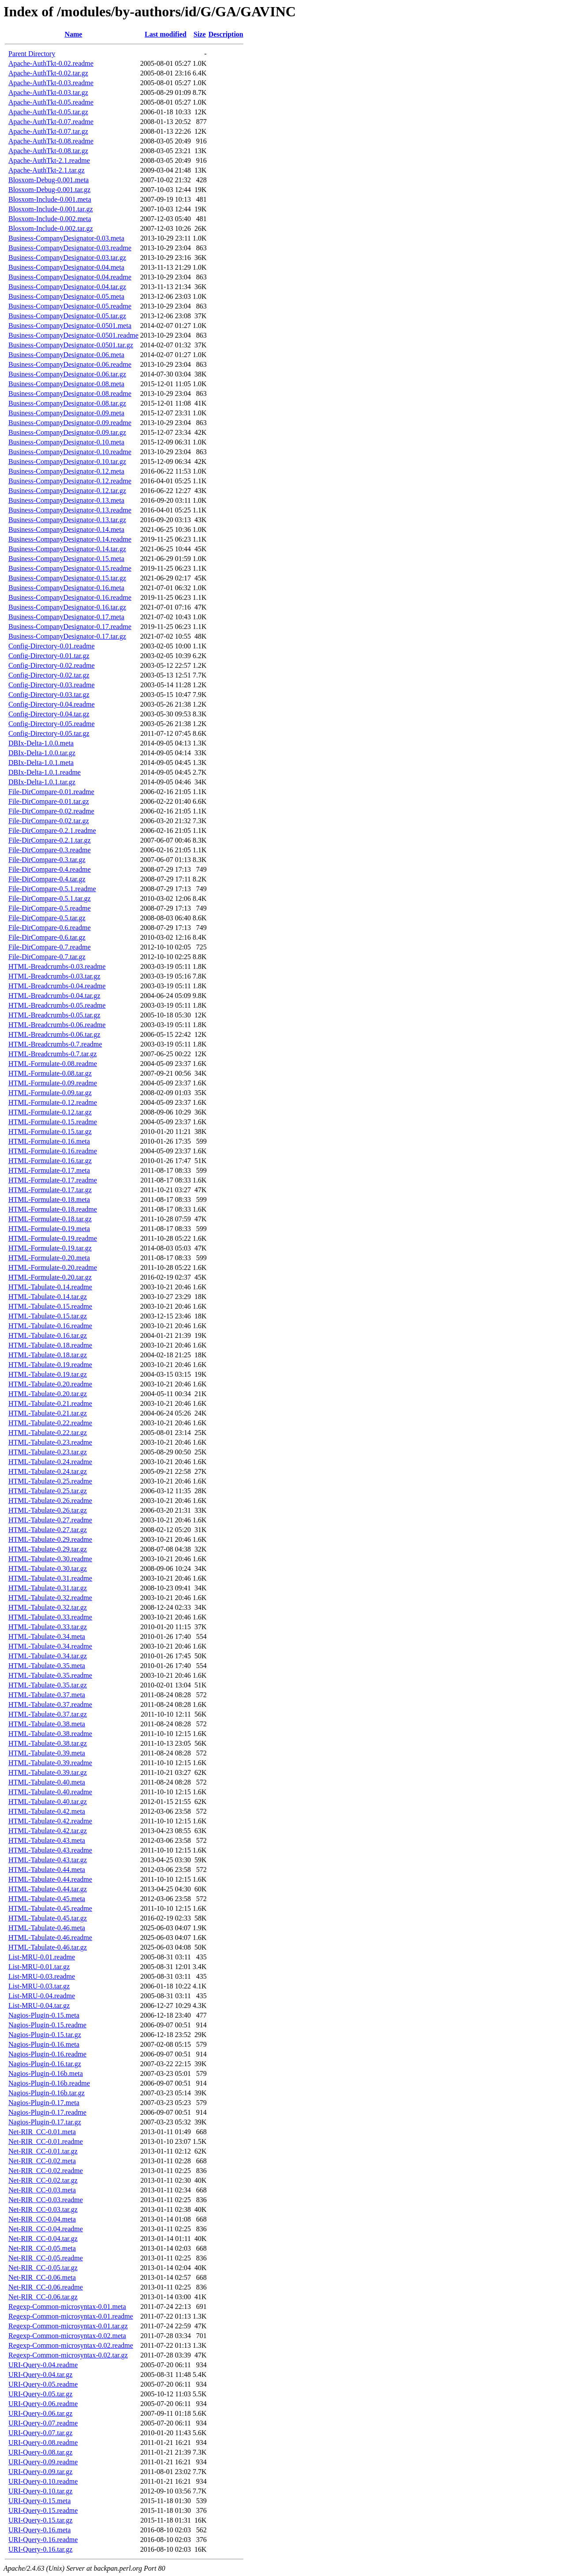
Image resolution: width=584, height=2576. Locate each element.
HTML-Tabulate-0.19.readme (50, 1364)
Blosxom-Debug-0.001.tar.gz (49, 189)
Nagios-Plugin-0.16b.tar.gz (46, 2093)
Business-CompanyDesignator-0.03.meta (66, 238)
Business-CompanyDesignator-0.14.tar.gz (67, 549)
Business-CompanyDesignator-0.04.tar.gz (67, 286)
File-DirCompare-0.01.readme (51, 791)
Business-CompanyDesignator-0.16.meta (66, 587)
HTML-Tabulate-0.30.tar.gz (47, 1568)
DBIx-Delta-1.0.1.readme (44, 772)
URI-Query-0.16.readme (43, 2539)
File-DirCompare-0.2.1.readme (52, 830)
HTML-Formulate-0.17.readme (52, 1180)
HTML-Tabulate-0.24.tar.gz (47, 1471)
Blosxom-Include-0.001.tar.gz (50, 209)
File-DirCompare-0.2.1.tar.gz (49, 840)
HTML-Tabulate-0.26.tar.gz (47, 1510)
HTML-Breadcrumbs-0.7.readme (55, 1044)
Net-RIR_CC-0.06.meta (42, 2277)
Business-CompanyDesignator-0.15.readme (69, 568)
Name (73, 34)
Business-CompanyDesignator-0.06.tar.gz (67, 374)
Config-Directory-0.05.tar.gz (49, 733)
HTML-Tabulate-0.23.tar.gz (47, 1452)
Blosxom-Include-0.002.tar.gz (50, 228)
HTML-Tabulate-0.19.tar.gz (47, 1374)
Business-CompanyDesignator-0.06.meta (66, 354)
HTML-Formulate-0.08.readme (52, 1063)
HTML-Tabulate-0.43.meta (46, 1840)
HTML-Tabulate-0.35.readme (50, 1675)
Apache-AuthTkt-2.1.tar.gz (46, 170)
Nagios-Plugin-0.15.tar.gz (44, 2034)
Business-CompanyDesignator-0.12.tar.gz (67, 490)
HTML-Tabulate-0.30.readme (50, 1559)
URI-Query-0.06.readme (43, 2403)
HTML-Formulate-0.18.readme (52, 1209)
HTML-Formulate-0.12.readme (52, 1102)
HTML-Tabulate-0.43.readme (50, 1850)
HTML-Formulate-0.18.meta (49, 1199)
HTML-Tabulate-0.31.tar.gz (47, 1588)
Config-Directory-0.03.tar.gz (49, 694)
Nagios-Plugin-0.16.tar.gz (44, 2064)
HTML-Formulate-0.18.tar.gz (50, 1219)
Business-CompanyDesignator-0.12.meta (66, 471)
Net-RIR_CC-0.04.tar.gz (43, 2238)
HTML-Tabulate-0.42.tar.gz (47, 1830)
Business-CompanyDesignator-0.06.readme (69, 364)
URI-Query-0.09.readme (43, 2462)
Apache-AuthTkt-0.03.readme (51, 83)
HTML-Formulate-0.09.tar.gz (50, 1092)
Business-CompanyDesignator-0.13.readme (69, 510)
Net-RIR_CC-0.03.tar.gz (43, 2209)
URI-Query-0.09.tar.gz (40, 2471)
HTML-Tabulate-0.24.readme (50, 1461)
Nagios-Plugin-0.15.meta (43, 2015)
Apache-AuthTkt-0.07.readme (51, 121)
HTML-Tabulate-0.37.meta (46, 1695)
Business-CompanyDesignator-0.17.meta (66, 617)
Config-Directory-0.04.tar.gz (49, 714)
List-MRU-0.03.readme (41, 1976)
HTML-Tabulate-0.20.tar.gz (47, 1393)
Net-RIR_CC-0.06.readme (45, 2287)
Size (200, 34)
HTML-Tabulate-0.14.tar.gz (47, 1296)
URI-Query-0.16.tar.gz (40, 2549)
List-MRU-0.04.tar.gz (39, 2005)
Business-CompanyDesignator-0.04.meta (66, 267)
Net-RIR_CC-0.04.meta (42, 2219)
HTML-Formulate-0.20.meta (49, 1258)
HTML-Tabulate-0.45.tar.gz (47, 1918)
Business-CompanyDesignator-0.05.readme (69, 306)
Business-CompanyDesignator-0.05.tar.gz (67, 316)
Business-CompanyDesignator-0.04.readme (69, 277)
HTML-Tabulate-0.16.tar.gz (47, 1335)
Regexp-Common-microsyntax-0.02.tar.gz (68, 2355)
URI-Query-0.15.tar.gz (40, 2520)
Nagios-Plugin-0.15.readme (47, 2025)
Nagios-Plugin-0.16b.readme (49, 2083)
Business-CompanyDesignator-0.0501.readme (73, 335)
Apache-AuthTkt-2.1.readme (49, 160)
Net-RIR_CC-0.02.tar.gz (43, 2180)
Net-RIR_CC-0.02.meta (42, 2161)
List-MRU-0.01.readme (41, 1957)
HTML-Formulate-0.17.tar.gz (50, 1190)
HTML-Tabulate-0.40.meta (46, 1782)
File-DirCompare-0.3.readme (49, 850)
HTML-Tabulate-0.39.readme (50, 1762)
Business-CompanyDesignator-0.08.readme (69, 393)
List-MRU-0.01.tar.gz (39, 1966)
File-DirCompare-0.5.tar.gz (47, 918)
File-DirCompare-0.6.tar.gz (47, 937)
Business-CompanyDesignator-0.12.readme (69, 481)
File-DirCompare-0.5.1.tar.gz (49, 898)
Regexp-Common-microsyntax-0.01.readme (70, 2316)
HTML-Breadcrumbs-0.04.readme (56, 986)
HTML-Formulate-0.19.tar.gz (50, 1248)
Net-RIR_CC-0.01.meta (42, 2131)
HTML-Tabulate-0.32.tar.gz (47, 1607)
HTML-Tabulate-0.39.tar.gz (47, 1772)
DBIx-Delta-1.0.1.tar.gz (41, 782)
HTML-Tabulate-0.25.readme (50, 1481)
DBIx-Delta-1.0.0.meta (41, 743)
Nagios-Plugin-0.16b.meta (45, 2073)
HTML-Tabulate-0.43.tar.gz (47, 1860)
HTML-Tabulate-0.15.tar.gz (47, 1316)
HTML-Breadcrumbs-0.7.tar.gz (52, 1054)
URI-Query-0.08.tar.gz (40, 2452)
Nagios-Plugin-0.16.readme (47, 2054)
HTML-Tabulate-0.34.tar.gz (47, 1656)
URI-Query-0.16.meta (39, 2530)
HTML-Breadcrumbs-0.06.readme (56, 1024)
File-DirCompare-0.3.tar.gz (47, 859)
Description (225, 34)
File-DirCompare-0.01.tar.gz (48, 801)
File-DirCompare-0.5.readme (49, 908)
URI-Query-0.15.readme (43, 2510)
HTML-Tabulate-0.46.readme (50, 1937)
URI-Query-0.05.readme (43, 2384)
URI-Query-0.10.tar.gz (40, 2491)
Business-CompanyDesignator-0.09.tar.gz (67, 432)
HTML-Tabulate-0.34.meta (46, 1636)
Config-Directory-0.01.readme (51, 646)
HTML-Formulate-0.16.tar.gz (50, 1160)
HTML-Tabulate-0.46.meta (46, 1928)
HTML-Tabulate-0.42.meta (46, 1811)
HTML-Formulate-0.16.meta (49, 1141)
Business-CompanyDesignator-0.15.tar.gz (67, 578)
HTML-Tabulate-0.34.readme (50, 1646)
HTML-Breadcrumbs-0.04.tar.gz (54, 995)
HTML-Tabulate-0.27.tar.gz (47, 1529)
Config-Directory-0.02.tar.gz (49, 675)
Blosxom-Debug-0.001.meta (48, 180)
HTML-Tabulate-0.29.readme (50, 1539)
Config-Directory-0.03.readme (51, 685)
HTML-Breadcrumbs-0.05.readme (56, 1005)
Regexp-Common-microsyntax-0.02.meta (67, 2335)
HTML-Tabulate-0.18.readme (50, 1345)
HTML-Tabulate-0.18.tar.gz (47, 1355)
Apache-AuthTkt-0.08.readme (51, 141)
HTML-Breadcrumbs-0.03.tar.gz (54, 976)
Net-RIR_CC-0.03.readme (45, 2199)
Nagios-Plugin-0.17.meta (43, 2102)
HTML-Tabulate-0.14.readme (50, 1287)
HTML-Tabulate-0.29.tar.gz (47, 1549)
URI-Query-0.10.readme (43, 2481)
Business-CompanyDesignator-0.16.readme (69, 597)
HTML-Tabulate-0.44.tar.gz (47, 1889)
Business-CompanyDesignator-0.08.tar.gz (67, 403)
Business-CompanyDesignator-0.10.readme (69, 452)
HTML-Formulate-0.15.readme (52, 1122)
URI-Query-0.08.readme (43, 2442)
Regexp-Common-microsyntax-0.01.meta (67, 2306)
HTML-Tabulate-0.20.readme (50, 1384)
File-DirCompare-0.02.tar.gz (48, 821)
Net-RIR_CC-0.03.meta (42, 2190)
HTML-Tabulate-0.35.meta (46, 1665)
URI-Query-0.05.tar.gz (40, 2394)
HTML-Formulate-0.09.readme (52, 1083)
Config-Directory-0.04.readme (51, 704)
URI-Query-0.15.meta (39, 2500)
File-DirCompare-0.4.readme (49, 869)
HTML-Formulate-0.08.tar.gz (50, 1073)
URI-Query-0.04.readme (43, 2365)
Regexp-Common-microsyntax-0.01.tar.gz (68, 2326)
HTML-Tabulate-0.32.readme (50, 1597)
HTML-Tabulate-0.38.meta (46, 1724)
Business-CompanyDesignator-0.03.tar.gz (67, 257)
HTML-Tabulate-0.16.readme (50, 1325)
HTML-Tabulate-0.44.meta (46, 1869)
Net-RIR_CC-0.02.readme (45, 2170)
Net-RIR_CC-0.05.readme (45, 2258)
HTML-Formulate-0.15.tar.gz (50, 1131)
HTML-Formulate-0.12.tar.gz (50, 1112)
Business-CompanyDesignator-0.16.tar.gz (67, 607)
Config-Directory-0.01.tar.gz (49, 655)
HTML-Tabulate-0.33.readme (50, 1617)
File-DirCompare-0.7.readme (49, 947)
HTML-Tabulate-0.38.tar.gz (47, 1743)
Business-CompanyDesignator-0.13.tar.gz (67, 519)
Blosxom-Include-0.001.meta (49, 199)
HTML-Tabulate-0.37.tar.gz (47, 1714)
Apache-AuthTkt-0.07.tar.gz (48, 131)
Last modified (166, 34)
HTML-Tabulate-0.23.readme (50, 1442)
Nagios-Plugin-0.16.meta (43, 2044)
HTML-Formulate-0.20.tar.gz (50, 1277)
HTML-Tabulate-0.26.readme (50, 1500)
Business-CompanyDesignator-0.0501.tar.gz (70, 345)
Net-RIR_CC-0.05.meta (42, 2248)
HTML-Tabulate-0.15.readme (50, 1306)
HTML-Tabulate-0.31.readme (50, 1578)
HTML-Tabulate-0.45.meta (46, 1898)
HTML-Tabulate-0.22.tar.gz (47, 1432)
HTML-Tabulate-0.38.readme (50, 1733)
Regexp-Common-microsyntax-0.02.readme (70, 2345)
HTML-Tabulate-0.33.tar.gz (47, 1627)
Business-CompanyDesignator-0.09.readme (69, 422)
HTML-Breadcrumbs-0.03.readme (56, 966)
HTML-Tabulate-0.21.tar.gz (47, 1413)
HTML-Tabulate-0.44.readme (50, 1879)
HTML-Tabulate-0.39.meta (46, 1753)
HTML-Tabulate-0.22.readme (50, 1423)
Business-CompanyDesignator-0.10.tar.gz (67, 461)
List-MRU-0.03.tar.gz (39, 1986)
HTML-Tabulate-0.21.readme (50, 1403)
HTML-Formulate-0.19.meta (49, 1228)
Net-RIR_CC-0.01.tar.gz (43, 2151)
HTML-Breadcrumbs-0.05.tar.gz (54, 1015)
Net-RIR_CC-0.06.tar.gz (43, 2297)
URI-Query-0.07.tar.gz (40, 2433)
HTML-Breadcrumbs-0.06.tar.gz (54, 1034)
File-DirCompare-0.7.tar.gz (47, 956)
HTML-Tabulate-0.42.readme (50, 1821)
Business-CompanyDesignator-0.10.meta (66, 442)
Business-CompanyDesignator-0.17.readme (69, 626)
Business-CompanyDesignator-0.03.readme (69, 248)
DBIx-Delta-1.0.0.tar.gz (41, 753)
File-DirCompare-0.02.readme (51, 811)
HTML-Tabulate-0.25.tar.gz (47, 1491)
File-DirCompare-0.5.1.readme (52, 889)
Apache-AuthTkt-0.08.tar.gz (48, 150)
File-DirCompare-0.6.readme (49, 927)
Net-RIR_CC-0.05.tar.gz (43, 2267)
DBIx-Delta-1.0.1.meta (41, 762)
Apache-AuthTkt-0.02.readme (51, 63)
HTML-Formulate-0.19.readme (52, 1238)
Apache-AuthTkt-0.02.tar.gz (48, 73)
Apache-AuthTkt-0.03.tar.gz (48, 92)
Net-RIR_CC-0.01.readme (45, 2141)
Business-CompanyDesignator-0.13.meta (66, 500)
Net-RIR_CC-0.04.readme (45, 2229)
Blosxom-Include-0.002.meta (49, 218)
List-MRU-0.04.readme (41, 1996)
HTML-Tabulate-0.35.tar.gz (47, 1685)
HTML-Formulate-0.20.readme (52, 1267)
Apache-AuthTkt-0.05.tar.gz (48, 112)
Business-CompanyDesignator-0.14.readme (69, 539)
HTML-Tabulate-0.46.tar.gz (47, 1947)
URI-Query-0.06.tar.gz (40, 2413)
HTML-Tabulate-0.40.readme (50, 1792)
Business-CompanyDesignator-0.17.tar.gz (67, 636)
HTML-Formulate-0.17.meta (49, 1170)
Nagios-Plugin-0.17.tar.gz (44, 2122)
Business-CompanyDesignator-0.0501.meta (69, 325)
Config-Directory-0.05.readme (51, 723)
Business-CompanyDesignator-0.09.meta (66, 413)
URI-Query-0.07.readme (43, 2423)
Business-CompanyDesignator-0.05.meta (66, 296)
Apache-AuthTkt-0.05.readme (51, 102)
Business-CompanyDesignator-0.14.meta (66, 529)
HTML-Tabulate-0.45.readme (50, 1908)
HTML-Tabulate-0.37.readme (50, 1704)
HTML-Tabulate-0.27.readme (50, 1520)
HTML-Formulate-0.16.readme (52, 1151)
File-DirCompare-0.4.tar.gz (47, 879)
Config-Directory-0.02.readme (51, 665)
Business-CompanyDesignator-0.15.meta (66, 558)
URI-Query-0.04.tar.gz (40, 2374)
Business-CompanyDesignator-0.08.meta (66, 384)
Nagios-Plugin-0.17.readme (47, 2112)
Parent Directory (31, 53)
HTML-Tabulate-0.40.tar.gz (47, 1801)
